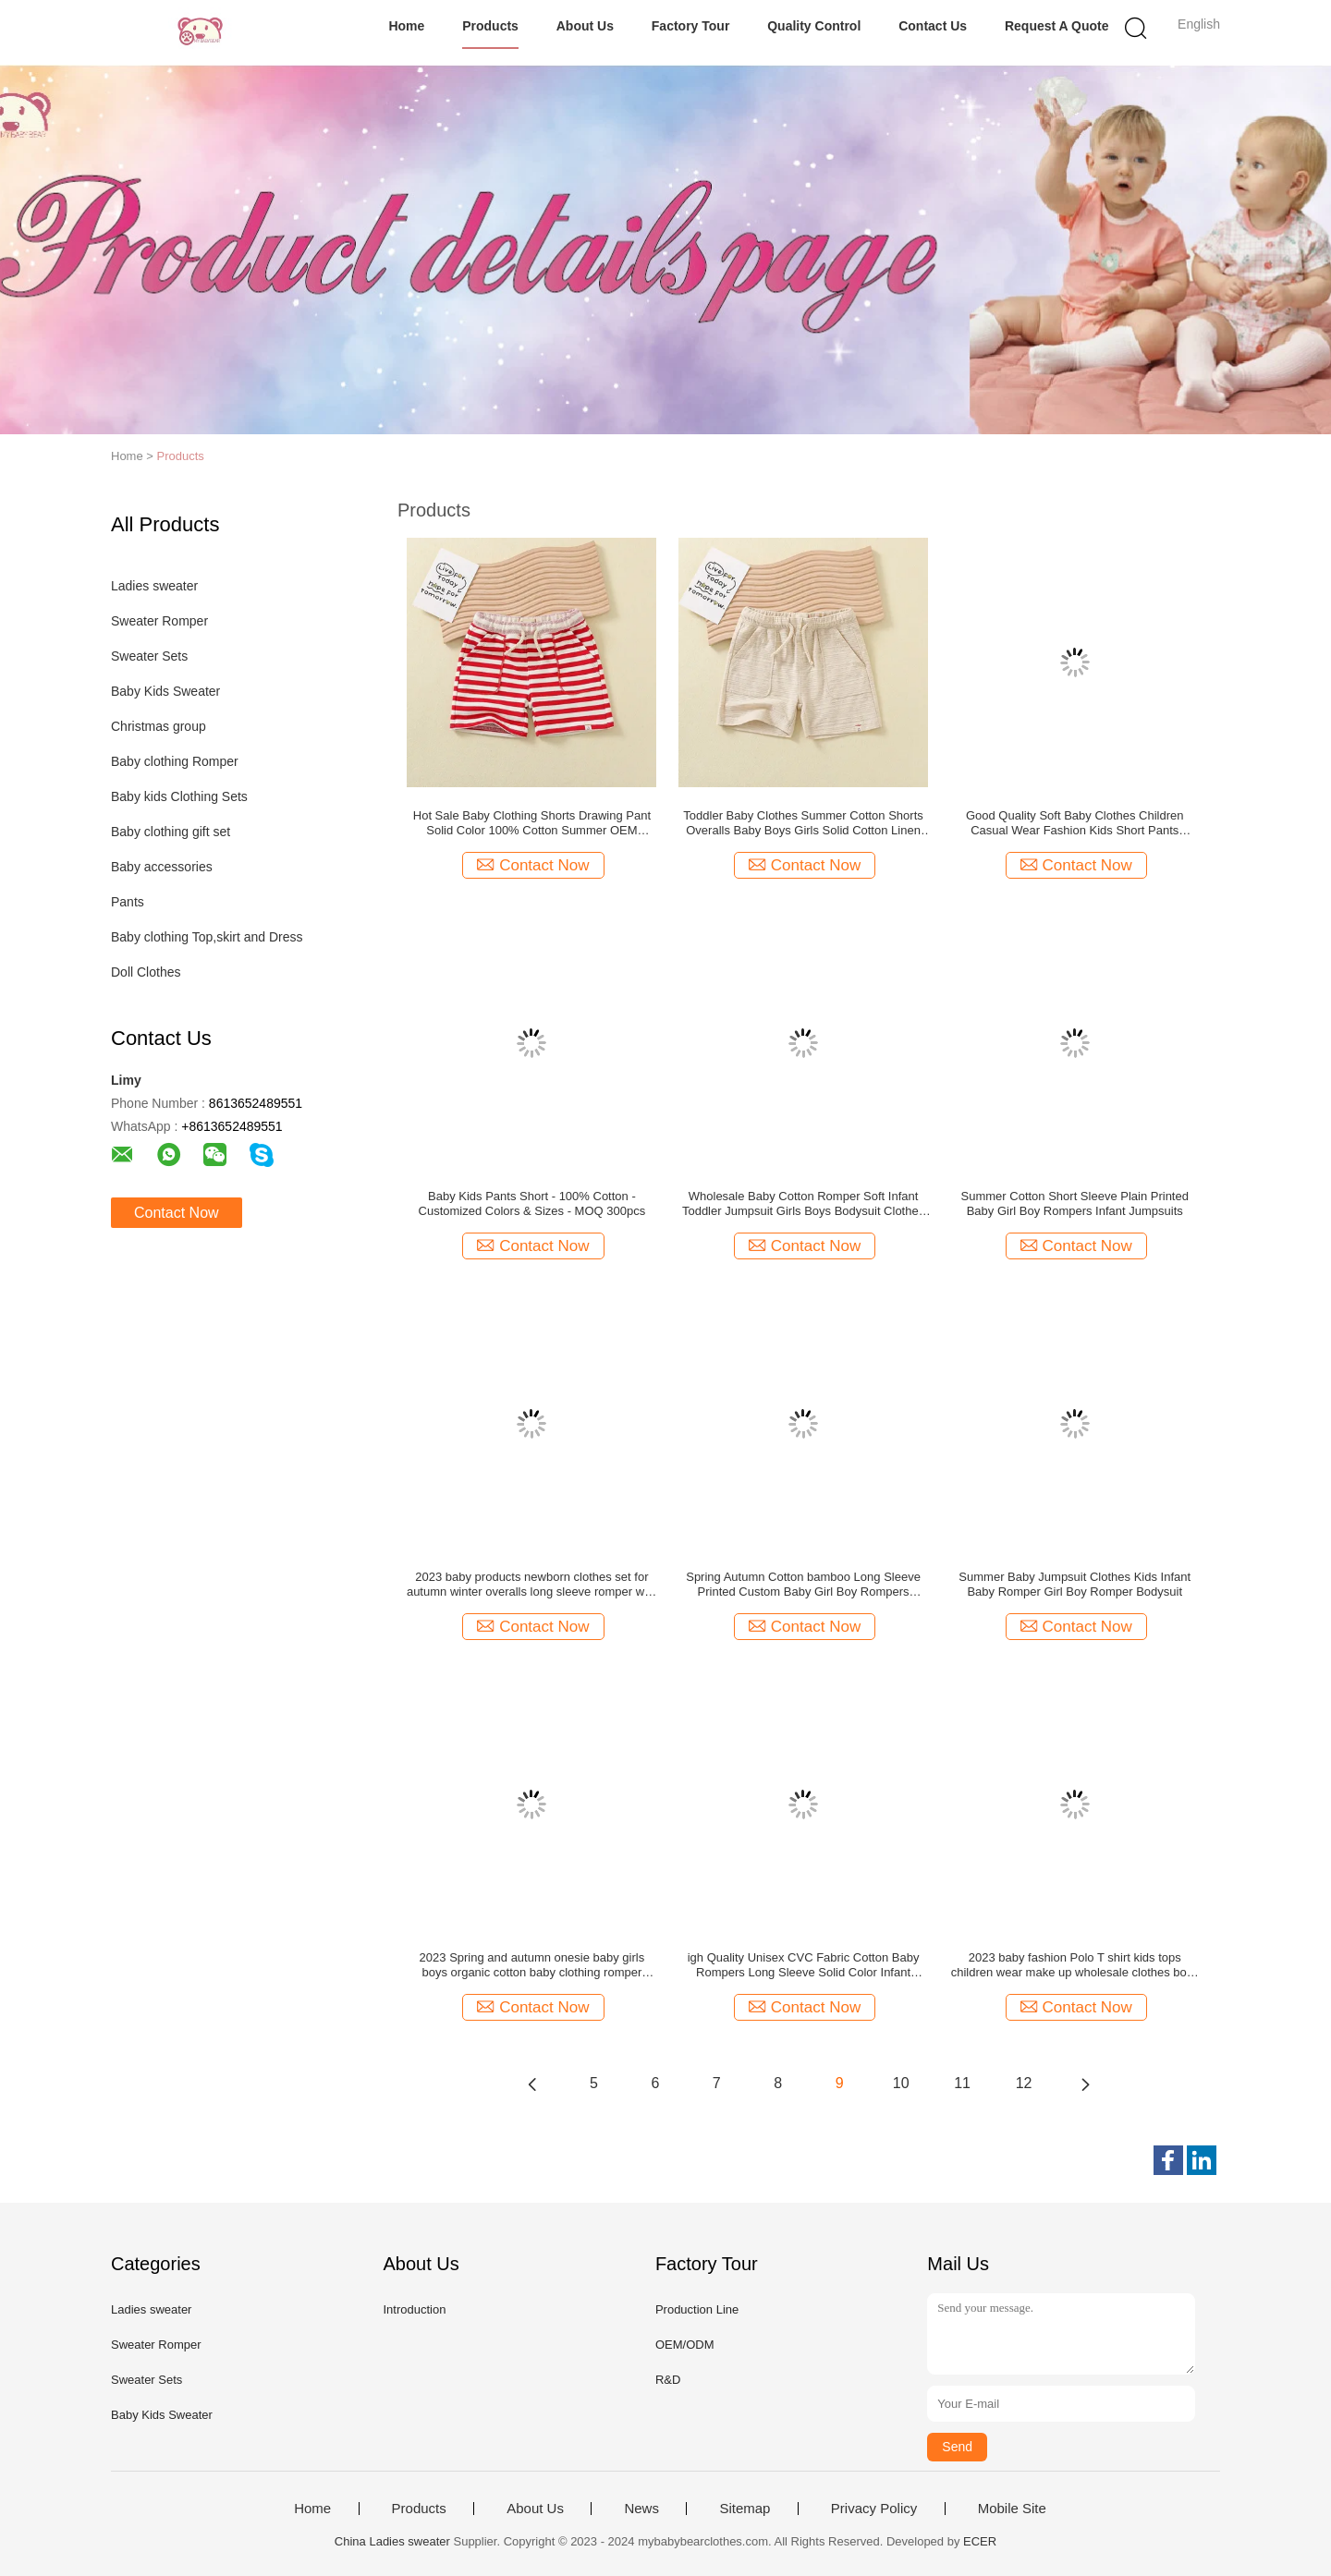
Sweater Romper (159, 621)
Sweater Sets (149, 656)
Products (490, 25)
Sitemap (744, 2508)
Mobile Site (1012, 2508)
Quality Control (814, 25)
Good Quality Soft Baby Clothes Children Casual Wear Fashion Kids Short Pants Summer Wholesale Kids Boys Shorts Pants (1074, 823)
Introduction (414, 2309)
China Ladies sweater (392, 2541)
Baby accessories (162, 866)
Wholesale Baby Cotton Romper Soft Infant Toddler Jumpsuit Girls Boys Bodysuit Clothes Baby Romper (803, 1204)
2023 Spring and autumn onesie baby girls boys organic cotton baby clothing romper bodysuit (532, 1965)
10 (901, 2083)
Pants (127, 901)
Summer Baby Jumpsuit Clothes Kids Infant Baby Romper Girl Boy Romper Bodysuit (1075, 1584)
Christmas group (158, 726)
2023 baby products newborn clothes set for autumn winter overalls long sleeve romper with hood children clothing (532, 1584)
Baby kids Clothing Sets (179, 796)
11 (962, 2083)
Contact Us (932, 25)
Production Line (697, 2309)
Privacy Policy (874, 2508)
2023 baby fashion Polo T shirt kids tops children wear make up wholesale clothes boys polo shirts (1075, 1965)
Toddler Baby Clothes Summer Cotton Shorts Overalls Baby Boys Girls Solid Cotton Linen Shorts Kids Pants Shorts (802, 823)
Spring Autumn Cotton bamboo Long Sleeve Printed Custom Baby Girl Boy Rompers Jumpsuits (803, 1584)
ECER (979, 2541)
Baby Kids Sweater (165, 691)
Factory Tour (691, 25)
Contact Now (176, 1213)
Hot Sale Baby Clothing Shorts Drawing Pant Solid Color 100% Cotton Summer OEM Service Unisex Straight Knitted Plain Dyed (532, 823)
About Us (585, 25)
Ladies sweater (154, 585)
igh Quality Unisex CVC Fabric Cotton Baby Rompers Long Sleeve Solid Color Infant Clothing (804, 1965)
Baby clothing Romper (174, 761)
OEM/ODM (684, 2344)
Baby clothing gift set (170, 831)
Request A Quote (1057, 25)
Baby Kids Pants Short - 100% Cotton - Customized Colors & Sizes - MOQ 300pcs (532, 1203)
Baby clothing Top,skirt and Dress (207, 937)
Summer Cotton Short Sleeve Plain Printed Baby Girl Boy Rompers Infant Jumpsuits (1075, 1203)
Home (406, 25)
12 (1024, 2083)
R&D (667, 2380)
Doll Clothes (145, 972)
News (641, 2508)
